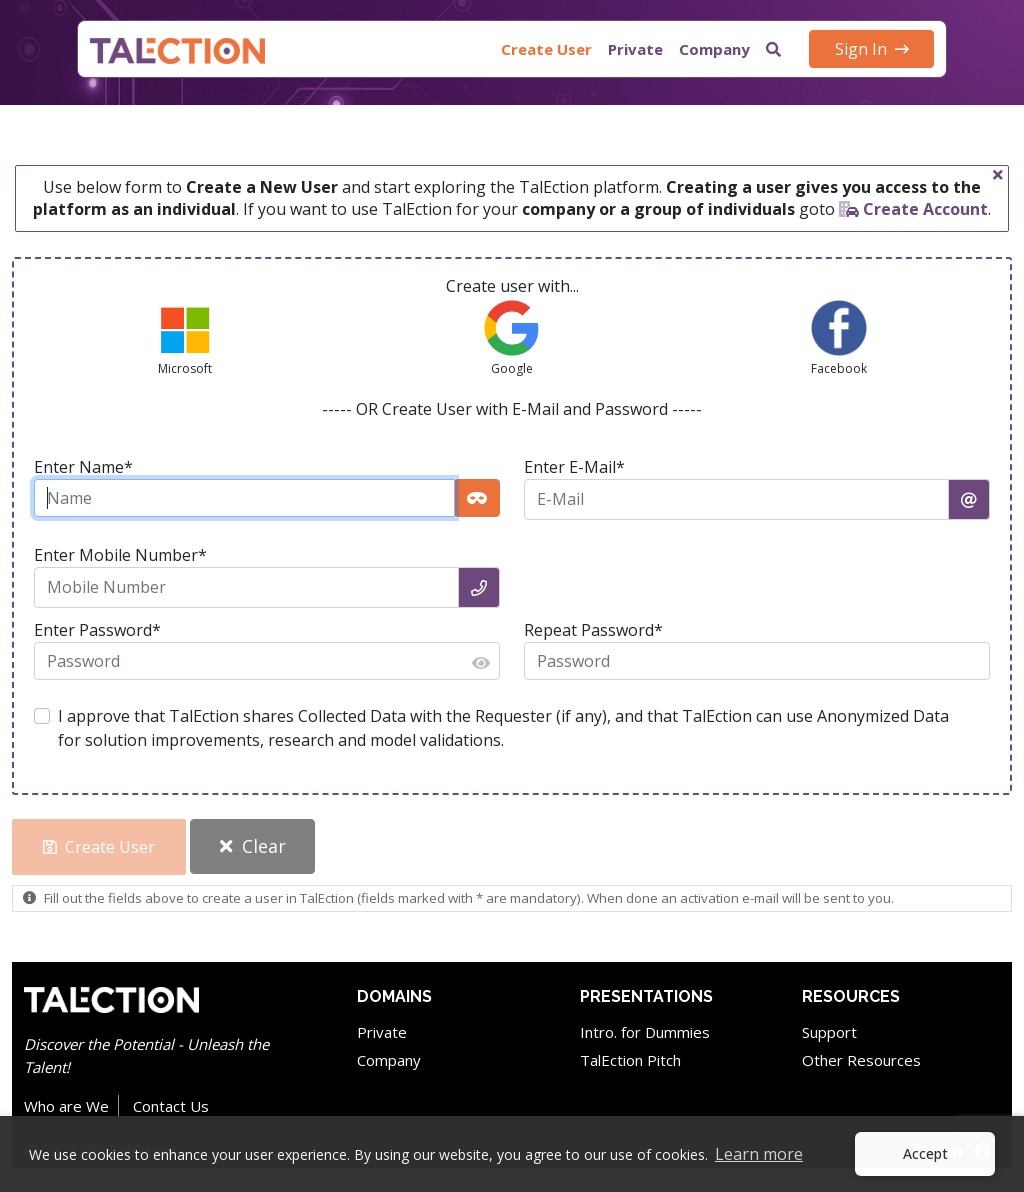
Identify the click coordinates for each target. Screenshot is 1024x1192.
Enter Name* (83, 467)
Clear (253, 846)
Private (635, 49)
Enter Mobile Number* (120, 555)
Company (714, 49)
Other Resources (861, 1060)
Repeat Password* (593, 630)
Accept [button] (925, 1153)
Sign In (872, 49)
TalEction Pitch (630, 1060)
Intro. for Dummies (645, 1032)
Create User (546, 49)
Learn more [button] (759, 1154)
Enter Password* (97, 630)
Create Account (913, 209)
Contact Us (171, 1106)
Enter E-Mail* (574, 467)
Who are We (66, 1106)
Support (829, 1032)
